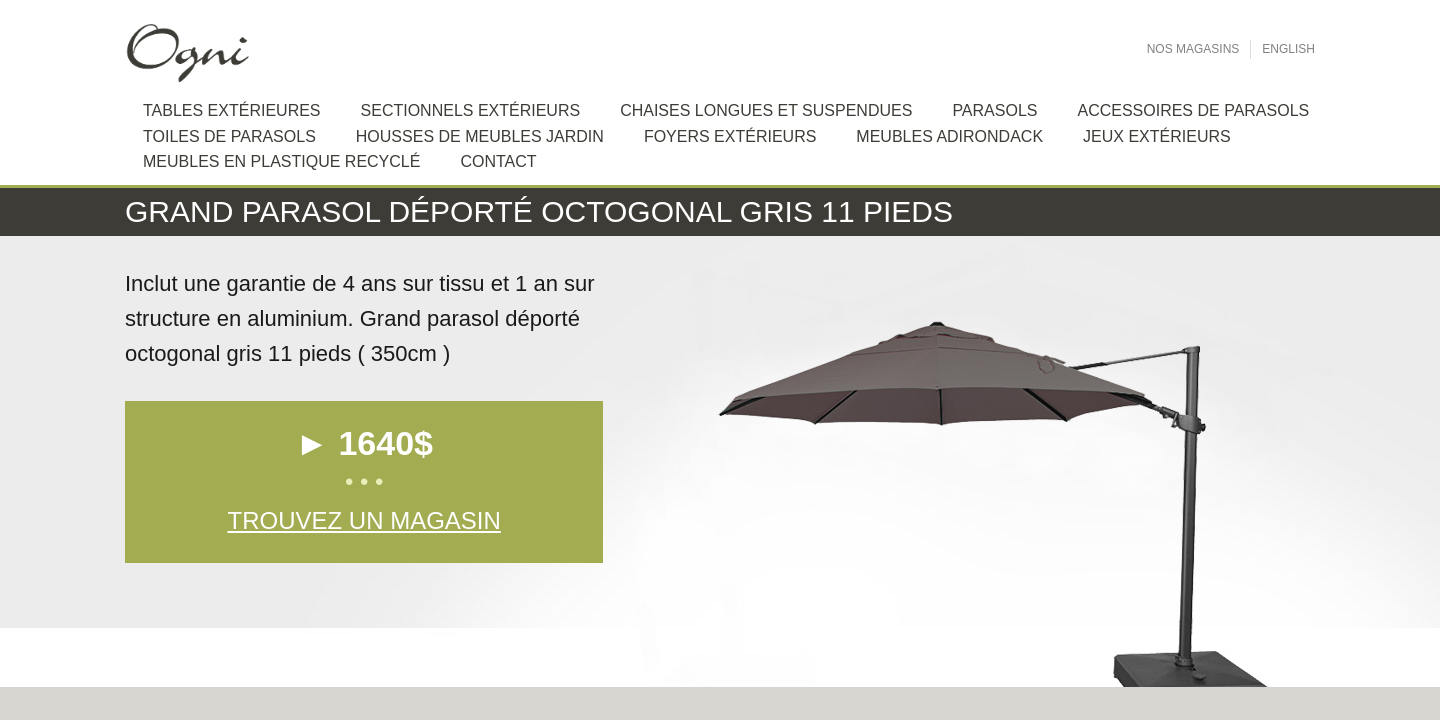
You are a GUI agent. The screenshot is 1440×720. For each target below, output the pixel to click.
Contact (498, 161)
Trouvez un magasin (363, 520)
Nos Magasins (1193, 49)
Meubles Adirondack (949, 136)
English (1288, 49)
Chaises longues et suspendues (766, 110)
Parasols (994, 110)
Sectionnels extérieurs (471, 110)
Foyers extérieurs (730, 136)
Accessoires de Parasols (1193, 110)
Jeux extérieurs (1157, 136)
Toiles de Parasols (229, 136)
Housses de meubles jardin (480, 136)
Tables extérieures (232, 110)
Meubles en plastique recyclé (281, 161)
